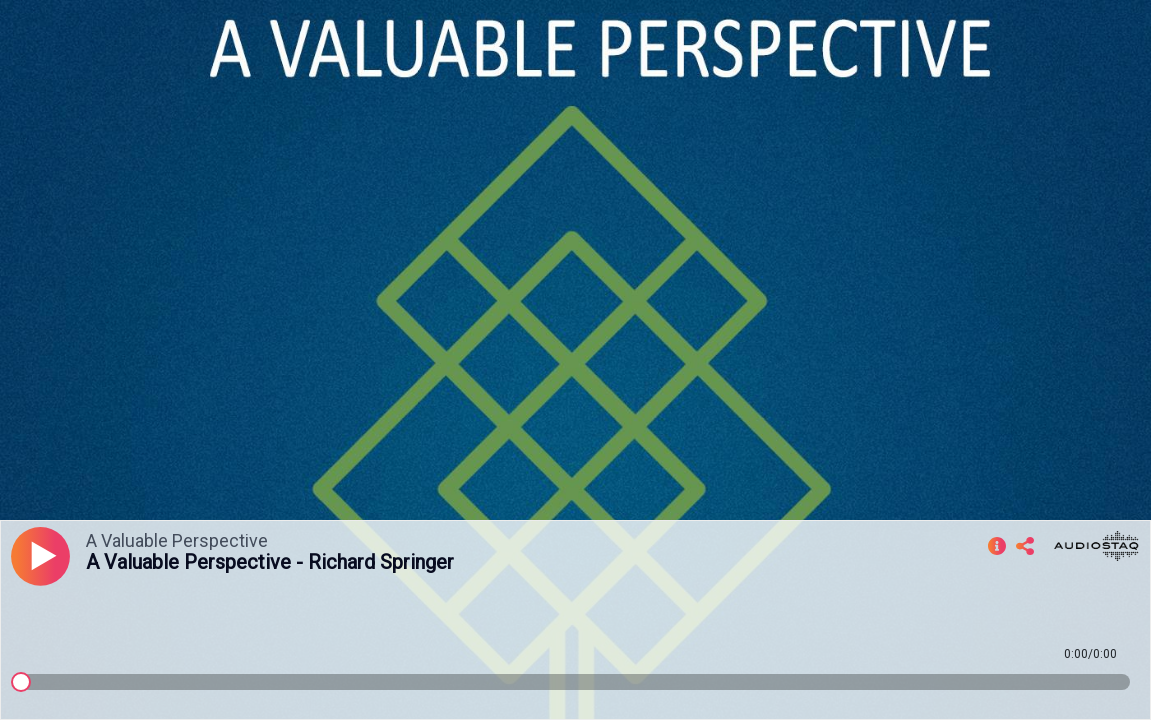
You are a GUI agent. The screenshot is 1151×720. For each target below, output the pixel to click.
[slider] (21, 682)
